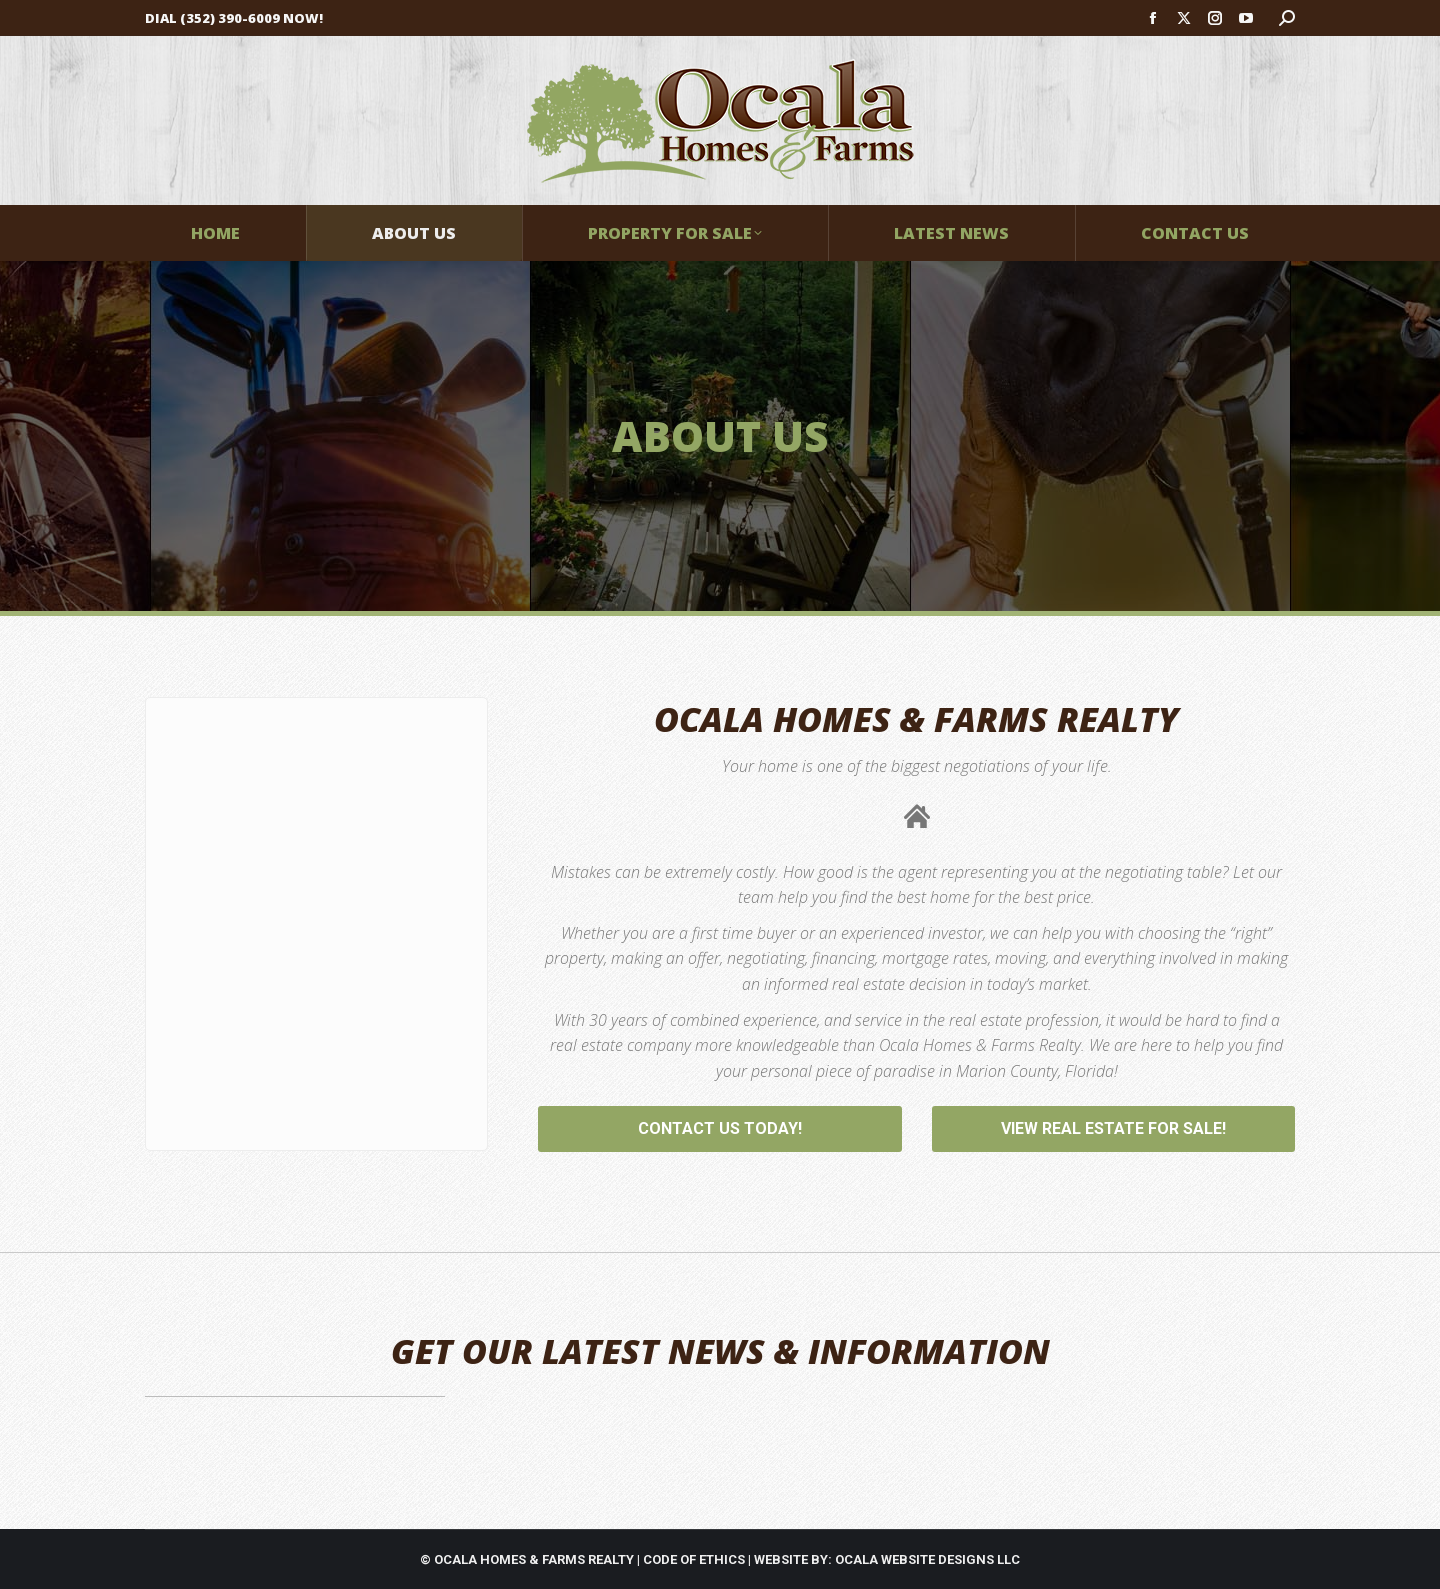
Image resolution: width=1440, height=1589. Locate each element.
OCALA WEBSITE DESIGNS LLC (927, 1559)
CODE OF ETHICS (694, 1559)
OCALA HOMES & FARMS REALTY (534, 1559)
